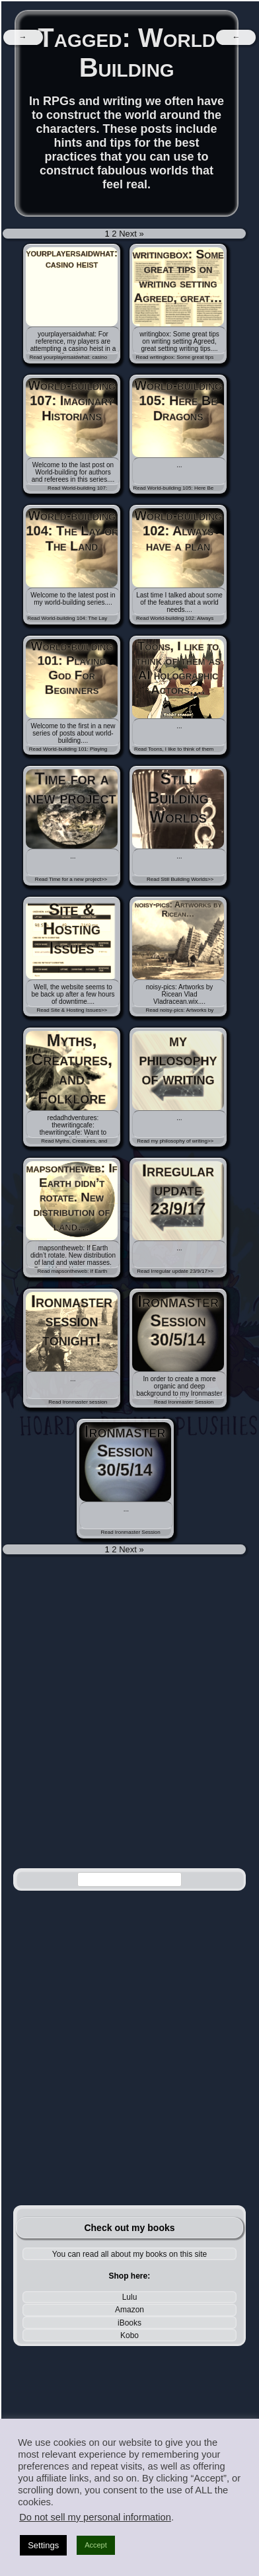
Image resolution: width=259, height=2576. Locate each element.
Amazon (129, 2309)
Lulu (129, 2297)
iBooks (129, 2323)
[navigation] (23, 37)
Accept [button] (96, 2545)
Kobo (129, 2335)
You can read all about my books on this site (129, 2254)
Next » (131, 234)
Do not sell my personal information (95, 2517)
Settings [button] (43, 2545)
